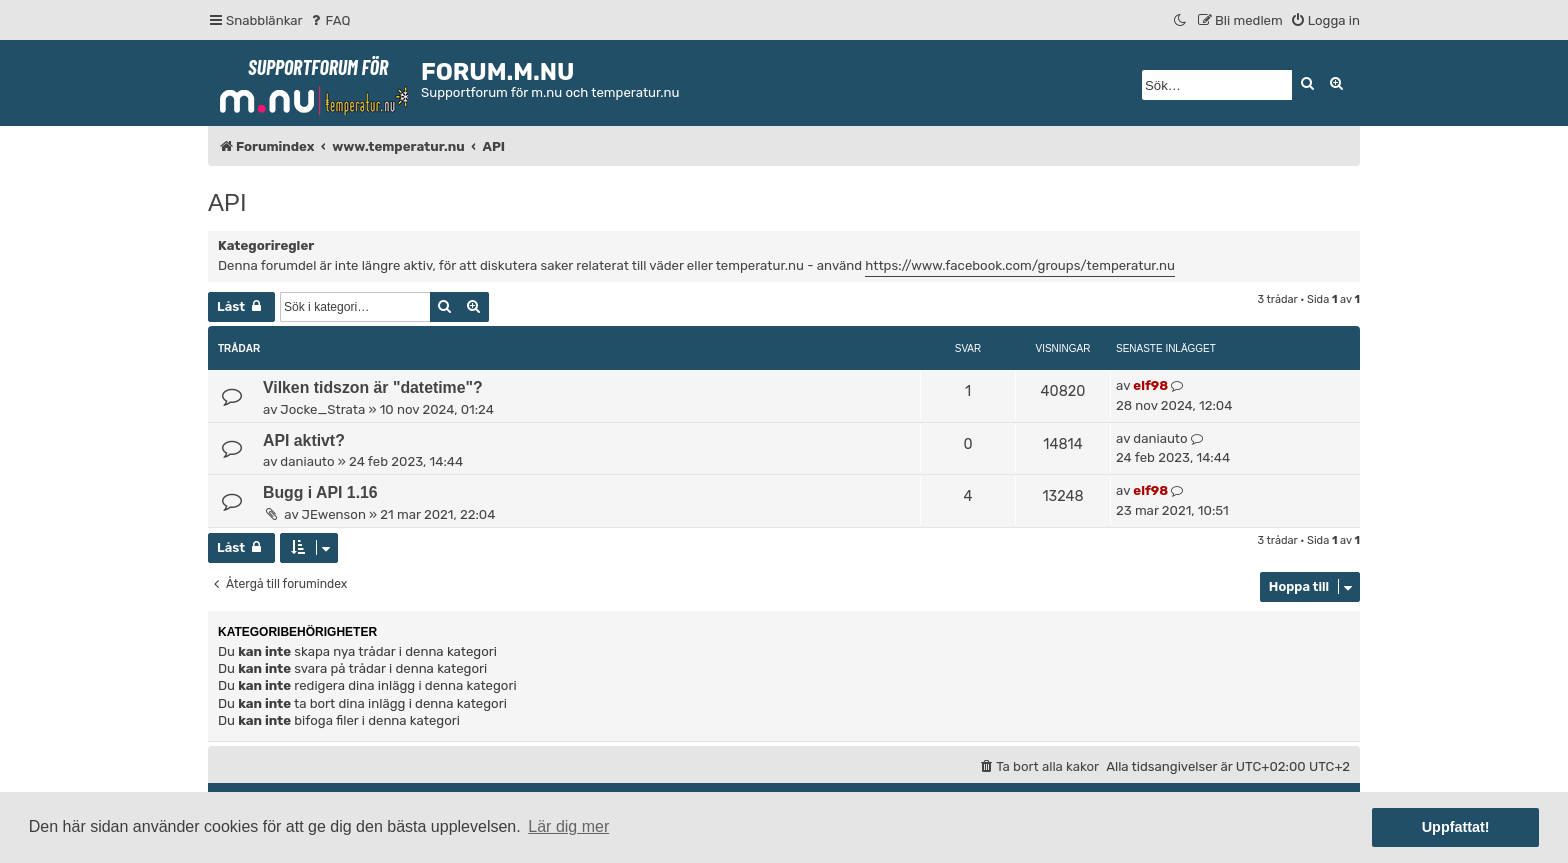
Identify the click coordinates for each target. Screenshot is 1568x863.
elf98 (1150, 385)
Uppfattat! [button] (1456, 827)
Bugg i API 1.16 (320, 492)
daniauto (307, 461)
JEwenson (334, 514)
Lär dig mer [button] (568, 826)
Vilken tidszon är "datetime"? (373, 387)
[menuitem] (329, 20)
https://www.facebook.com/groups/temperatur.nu (1020, 265)
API (227, 202)
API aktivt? (304, 440)
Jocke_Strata (322, 409)
